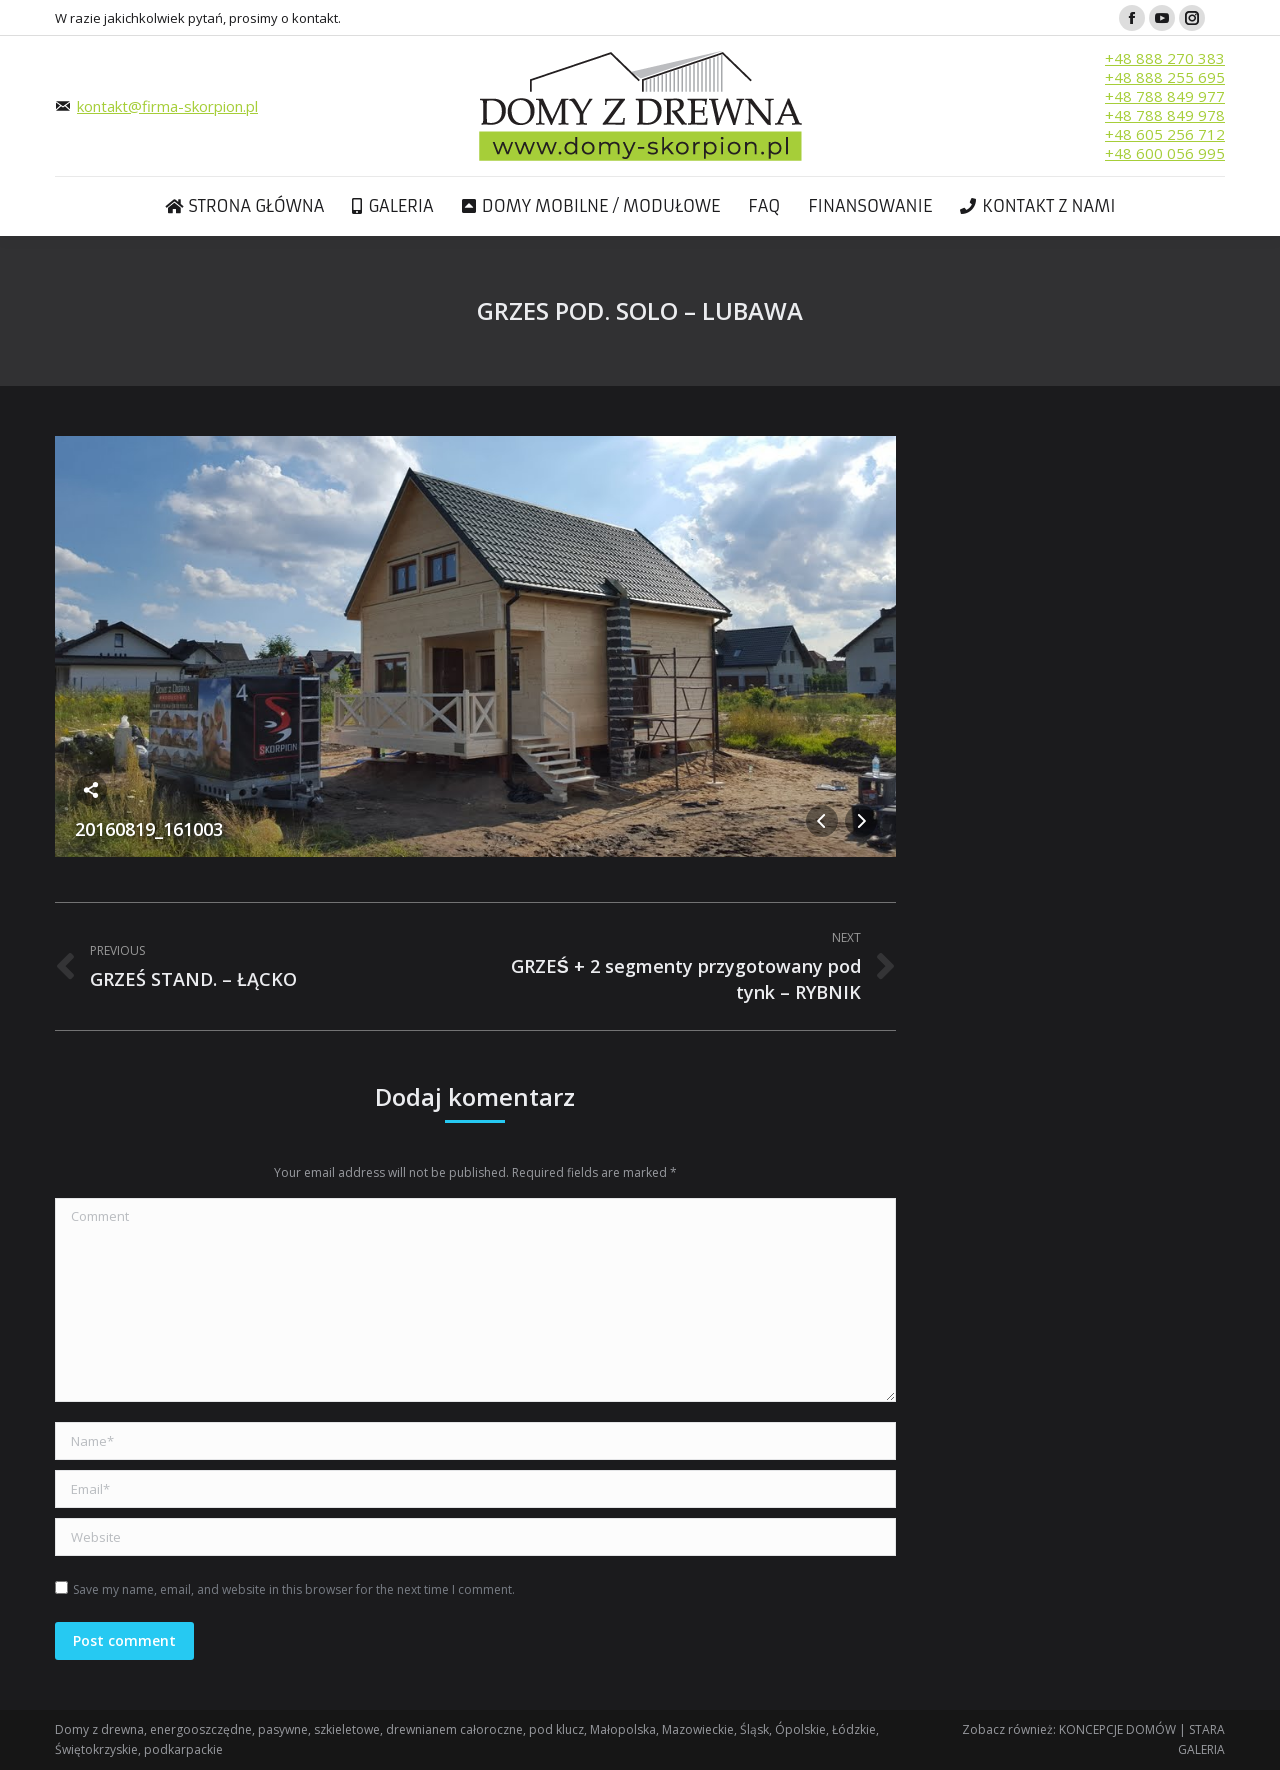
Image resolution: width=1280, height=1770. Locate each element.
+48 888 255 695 (1165, 77)
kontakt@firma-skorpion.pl (167, 106)
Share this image (91, 790)
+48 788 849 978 (1165, 115)
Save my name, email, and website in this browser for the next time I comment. (294, 1589)
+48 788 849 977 (1165, 96)
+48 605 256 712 (1165, 134)
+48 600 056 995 (1165, 153)
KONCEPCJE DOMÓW (1117, 1729)
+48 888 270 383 (1165, 58)
